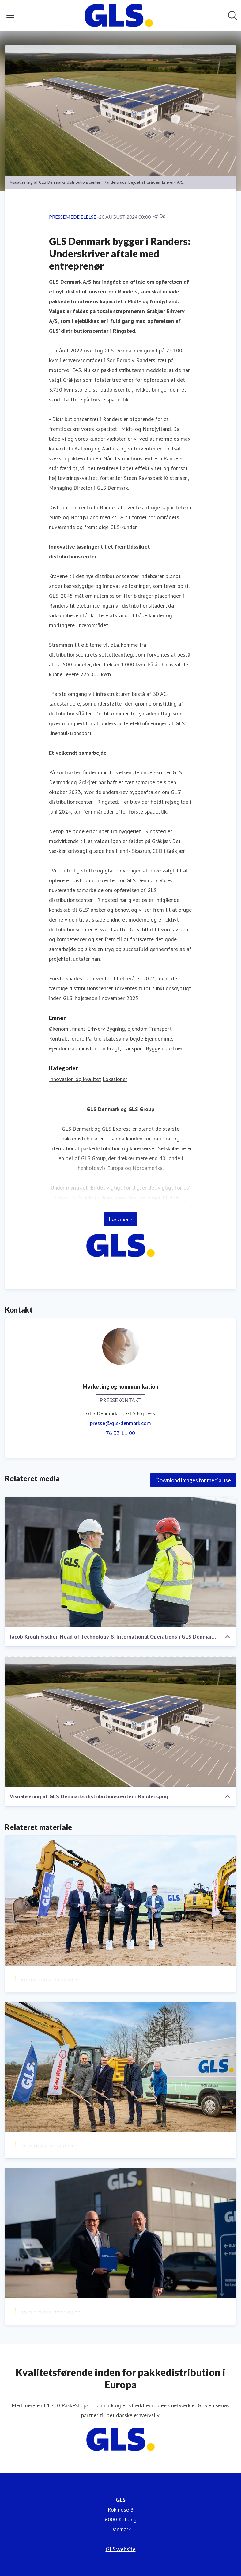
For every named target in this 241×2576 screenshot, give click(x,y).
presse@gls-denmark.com (120, 1423)
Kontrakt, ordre (66, 1038)
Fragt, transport (125, 1048)
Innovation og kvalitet (75, 1079)
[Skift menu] (10, 15)
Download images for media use (193, 1480)
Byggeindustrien (164, 1048)
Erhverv (96, 1028)
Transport (160, 1028)
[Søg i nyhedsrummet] (232, 15)
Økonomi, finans (67, 1028)
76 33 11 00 (120, 1432)
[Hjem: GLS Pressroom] (119, 15)
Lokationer (115, 1079)
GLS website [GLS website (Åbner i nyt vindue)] (121, 2549)
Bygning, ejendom (127, 1028)
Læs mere (120, 1219)
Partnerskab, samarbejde (114, 1038)
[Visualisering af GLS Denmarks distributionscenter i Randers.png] (120, 1721)
